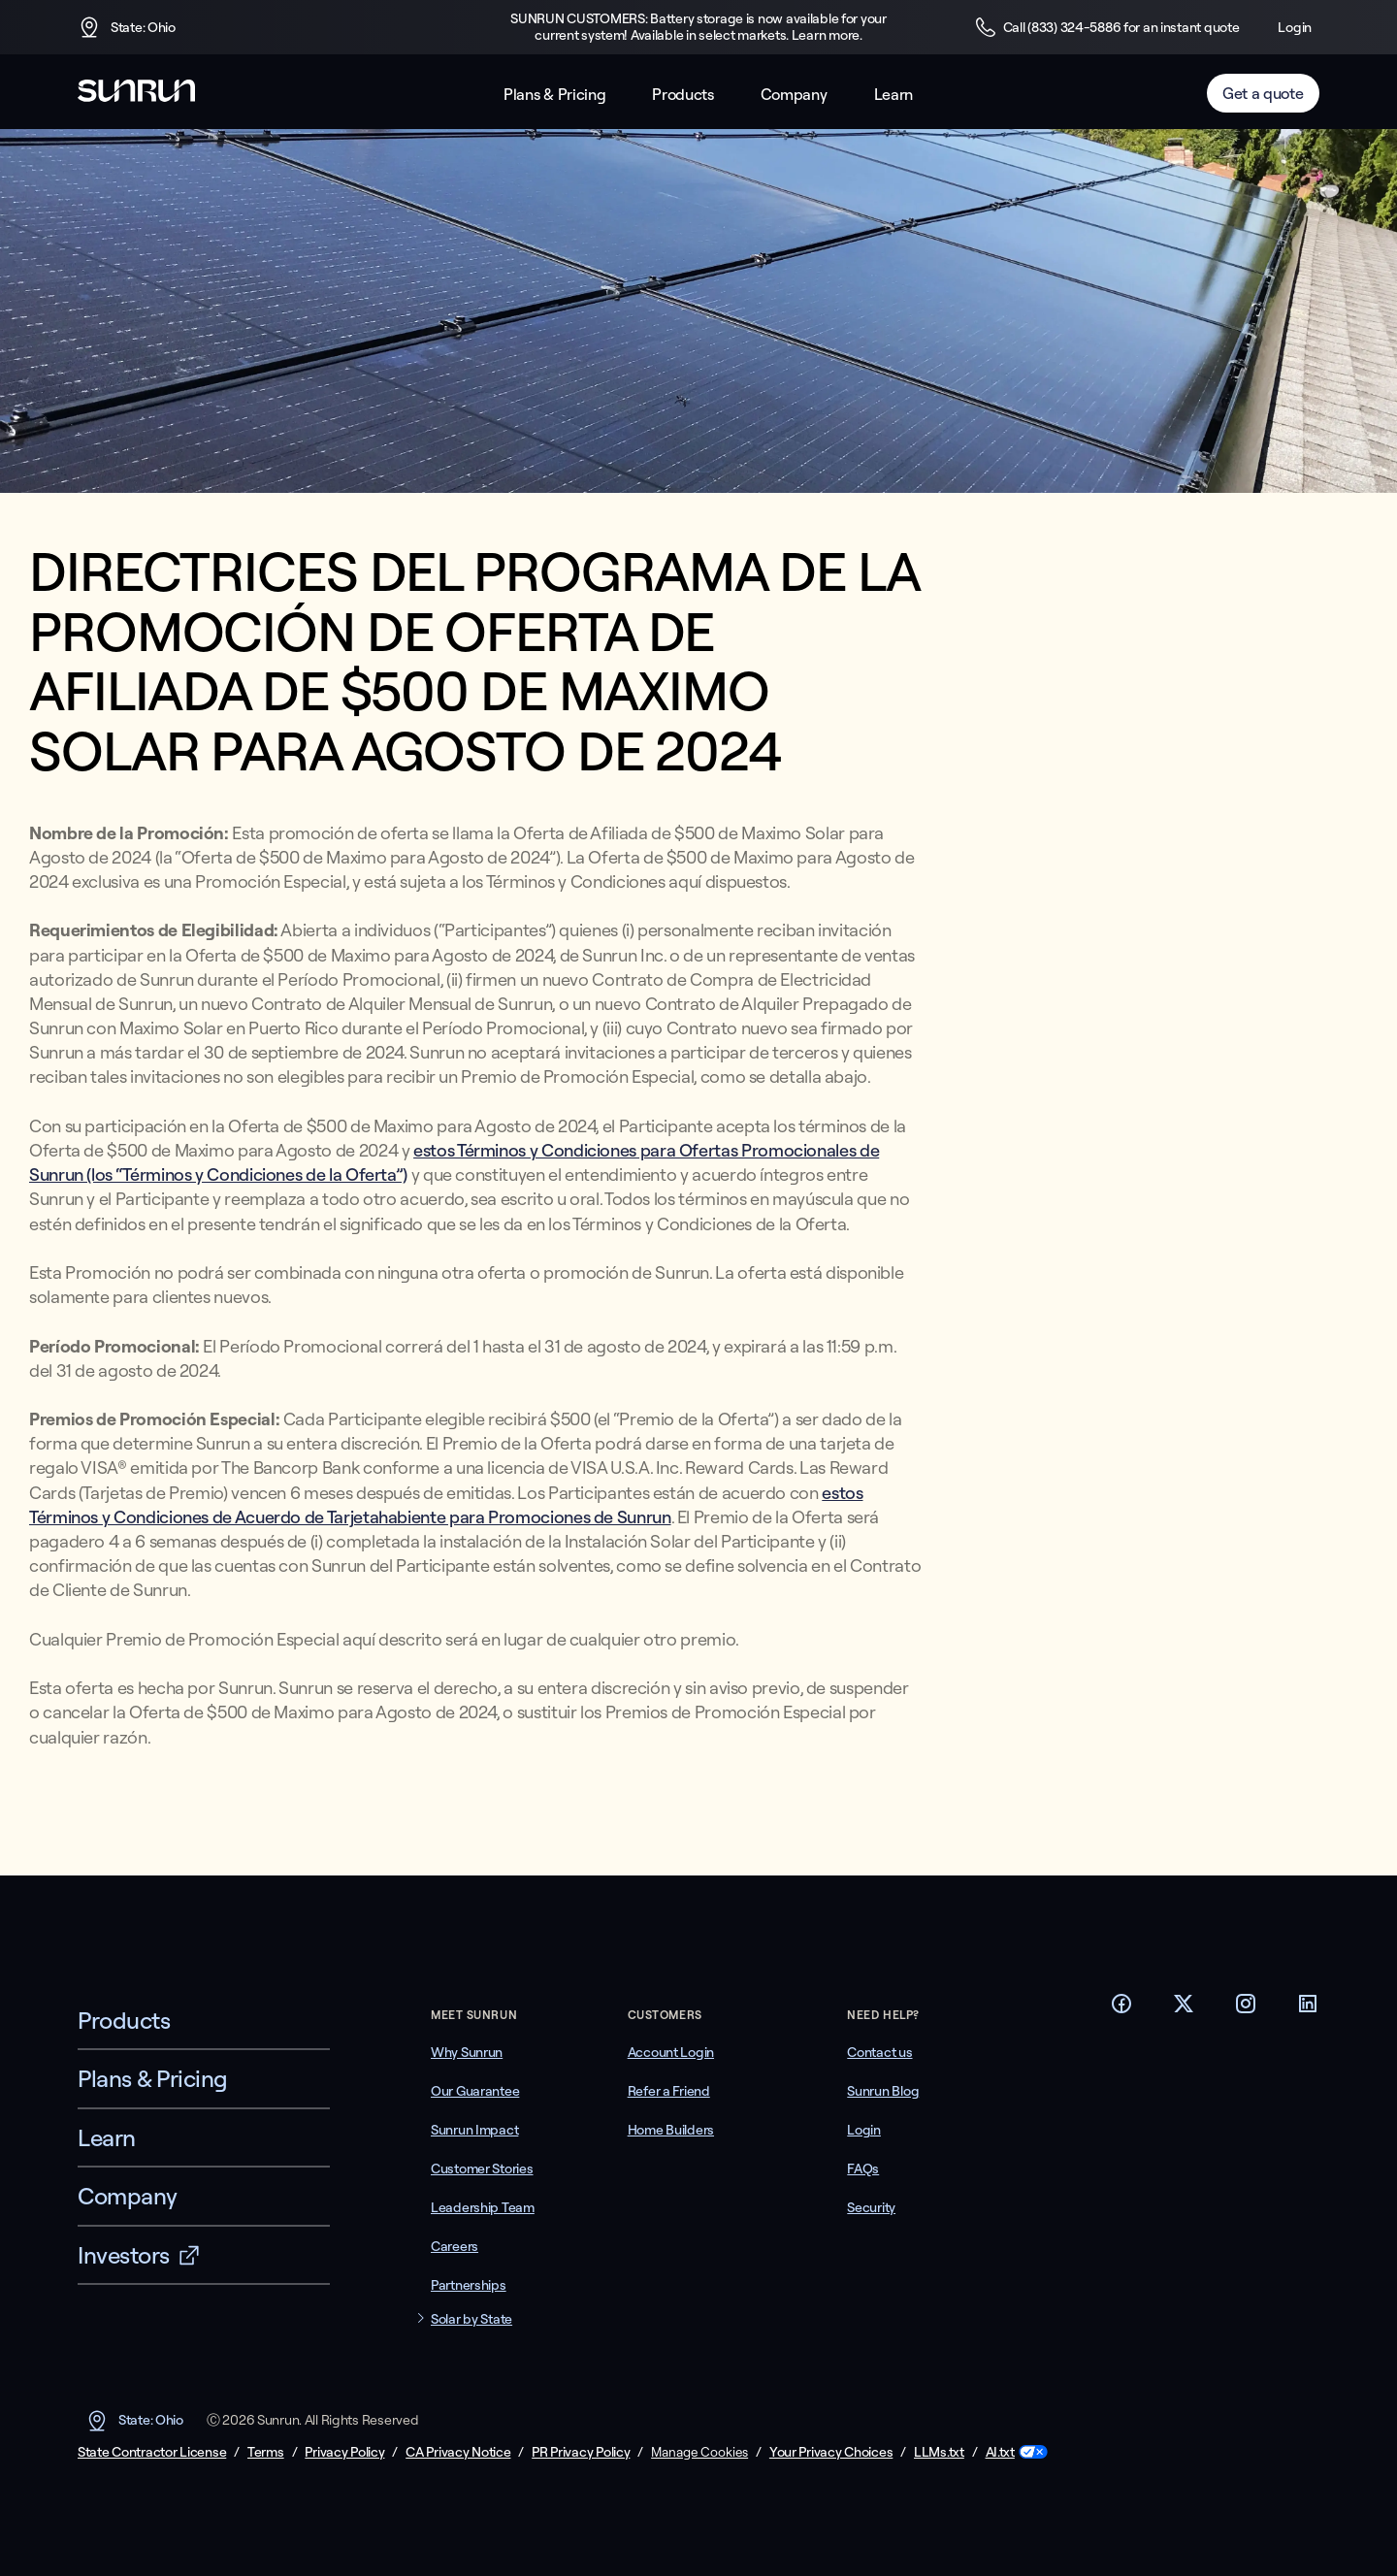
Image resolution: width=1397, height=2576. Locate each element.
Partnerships (468, 2285)
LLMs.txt (939, 2452)
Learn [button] (893, 94)
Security (871, 2207)
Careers (454, 2246)
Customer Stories (482, 2168)
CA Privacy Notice (458, 2452)
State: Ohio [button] (127, 27)
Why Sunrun (467, 2052)
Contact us (879, 2052)
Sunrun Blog (883, 2091)
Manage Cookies (699, 2452)
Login (1295, 27)
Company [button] (794, 94)
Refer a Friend (669, 2091)
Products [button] (682, 94)
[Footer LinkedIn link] (1307, 2009)
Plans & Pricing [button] (554, 94)
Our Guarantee (475, 2091)
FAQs (863, 2168)
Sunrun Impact (474, 2129)
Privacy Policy (344, 2452)
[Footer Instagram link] (1245, 2009)
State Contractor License (152, 2452)
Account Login (671, 2052)
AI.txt (1000, 2452)
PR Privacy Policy (581, 2452)
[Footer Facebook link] (1121, 2009)
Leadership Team (483, 2207)
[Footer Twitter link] (1183, 2009)
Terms (265, 2452)
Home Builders (671, 2129)
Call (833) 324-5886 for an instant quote (1107, 27)
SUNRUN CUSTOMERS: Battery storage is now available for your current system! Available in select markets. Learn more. (698, 27)
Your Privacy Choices (831, 2452)
